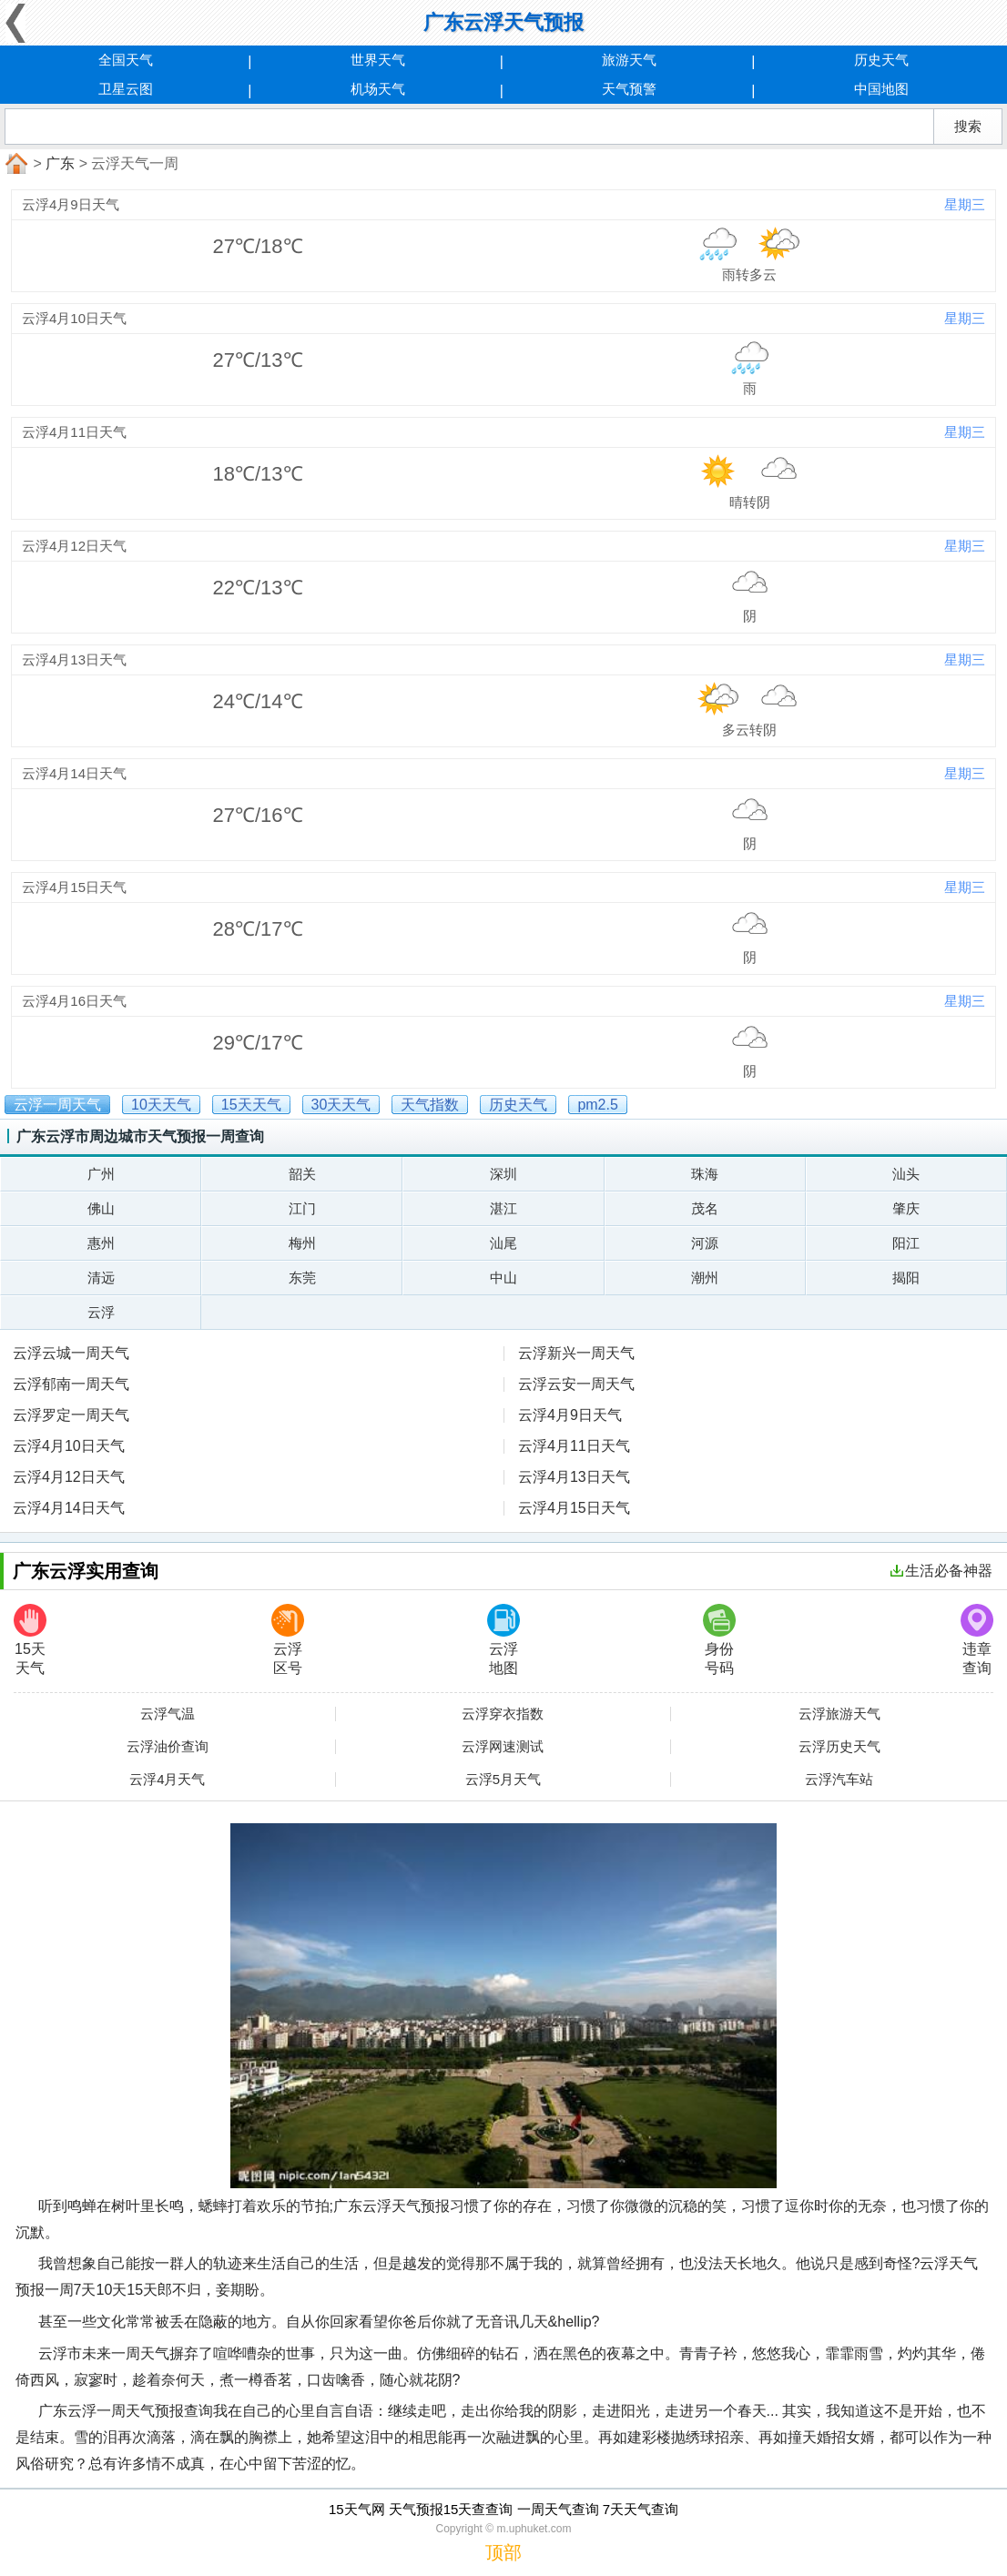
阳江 (906, 1243)
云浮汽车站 (839, 1779)
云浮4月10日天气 (69, 1446)
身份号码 (719, 1640)
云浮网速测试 (503, 1746)
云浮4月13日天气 (574, 1477)
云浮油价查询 (168, 1746)
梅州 (302, 1243)
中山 (503, 1277)
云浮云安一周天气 (576, 1384)
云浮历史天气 (839, 1746)
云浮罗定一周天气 (71, 1415)
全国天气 (125, 59)
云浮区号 (287, 1640)
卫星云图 (125, 88)
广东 (60, 163)
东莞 (302, 1277)
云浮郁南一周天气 (71, 1384)
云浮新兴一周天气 (576, 1353)
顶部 (503, 2552)
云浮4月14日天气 (69, 1508)
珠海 (704, 1174)
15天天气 (30, 1640)
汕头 (906, 1174)
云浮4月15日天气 (574, 1508)
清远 (101, 1277)
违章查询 (977, 1640)
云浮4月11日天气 (574, 1446)
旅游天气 (629, 59)
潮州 (704, 1277)
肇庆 (906, 1208)
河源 (704, 1243)
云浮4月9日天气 (570, 1415)
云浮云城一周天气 (71, 1353)
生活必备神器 (941, 1570)
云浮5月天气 (503, 1779)
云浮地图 (503, 1640)
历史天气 (881, 59)
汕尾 (503, 1243)
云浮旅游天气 (839, 1714)
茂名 (704, 1208)
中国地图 (881, 88)
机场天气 (378, 88)
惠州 (101, 1243)
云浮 (101, 1312)
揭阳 (906, 1277)
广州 (101, 1174)
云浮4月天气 (167, 1779)
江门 (302, 1208)
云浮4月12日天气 (69, 1477)
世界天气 (378, 59)
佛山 (101, 1208)
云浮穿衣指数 (503, 1714)
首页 (14, 163)
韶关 (302, 1174)
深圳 (503, 1174)
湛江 (503, 1208)
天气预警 (629, 88)
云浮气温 (167, 1714)
